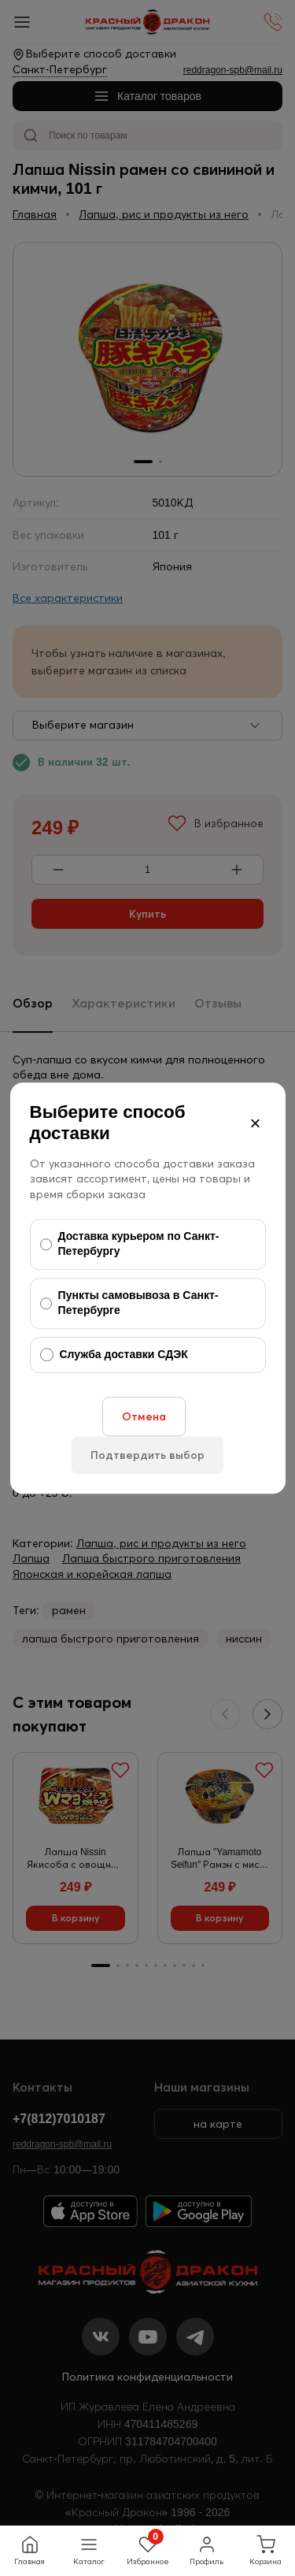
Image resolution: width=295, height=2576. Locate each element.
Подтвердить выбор (147, 1455)
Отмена (144, 1416)
